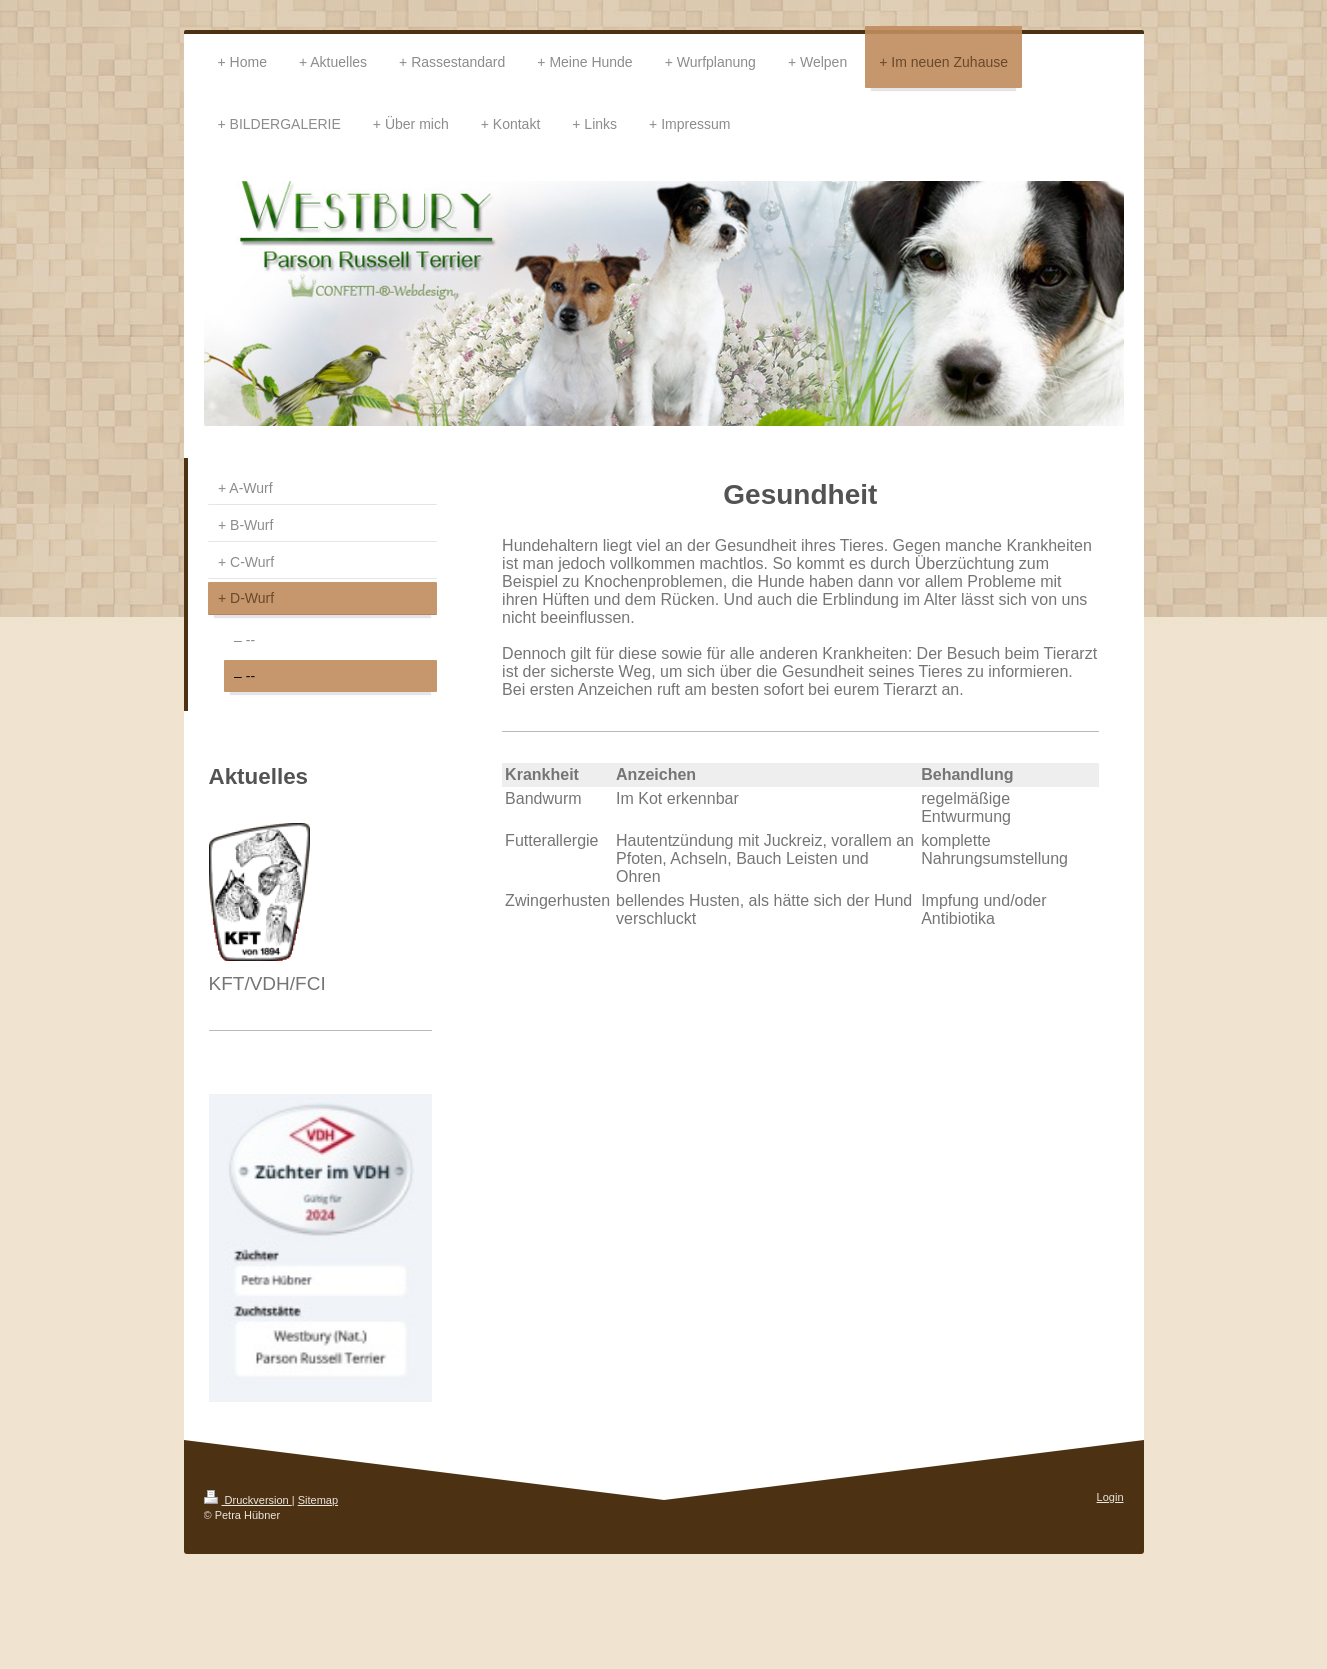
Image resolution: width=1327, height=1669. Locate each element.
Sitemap (318, 1500)
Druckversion (248, 1500)
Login (1110, 1497)
